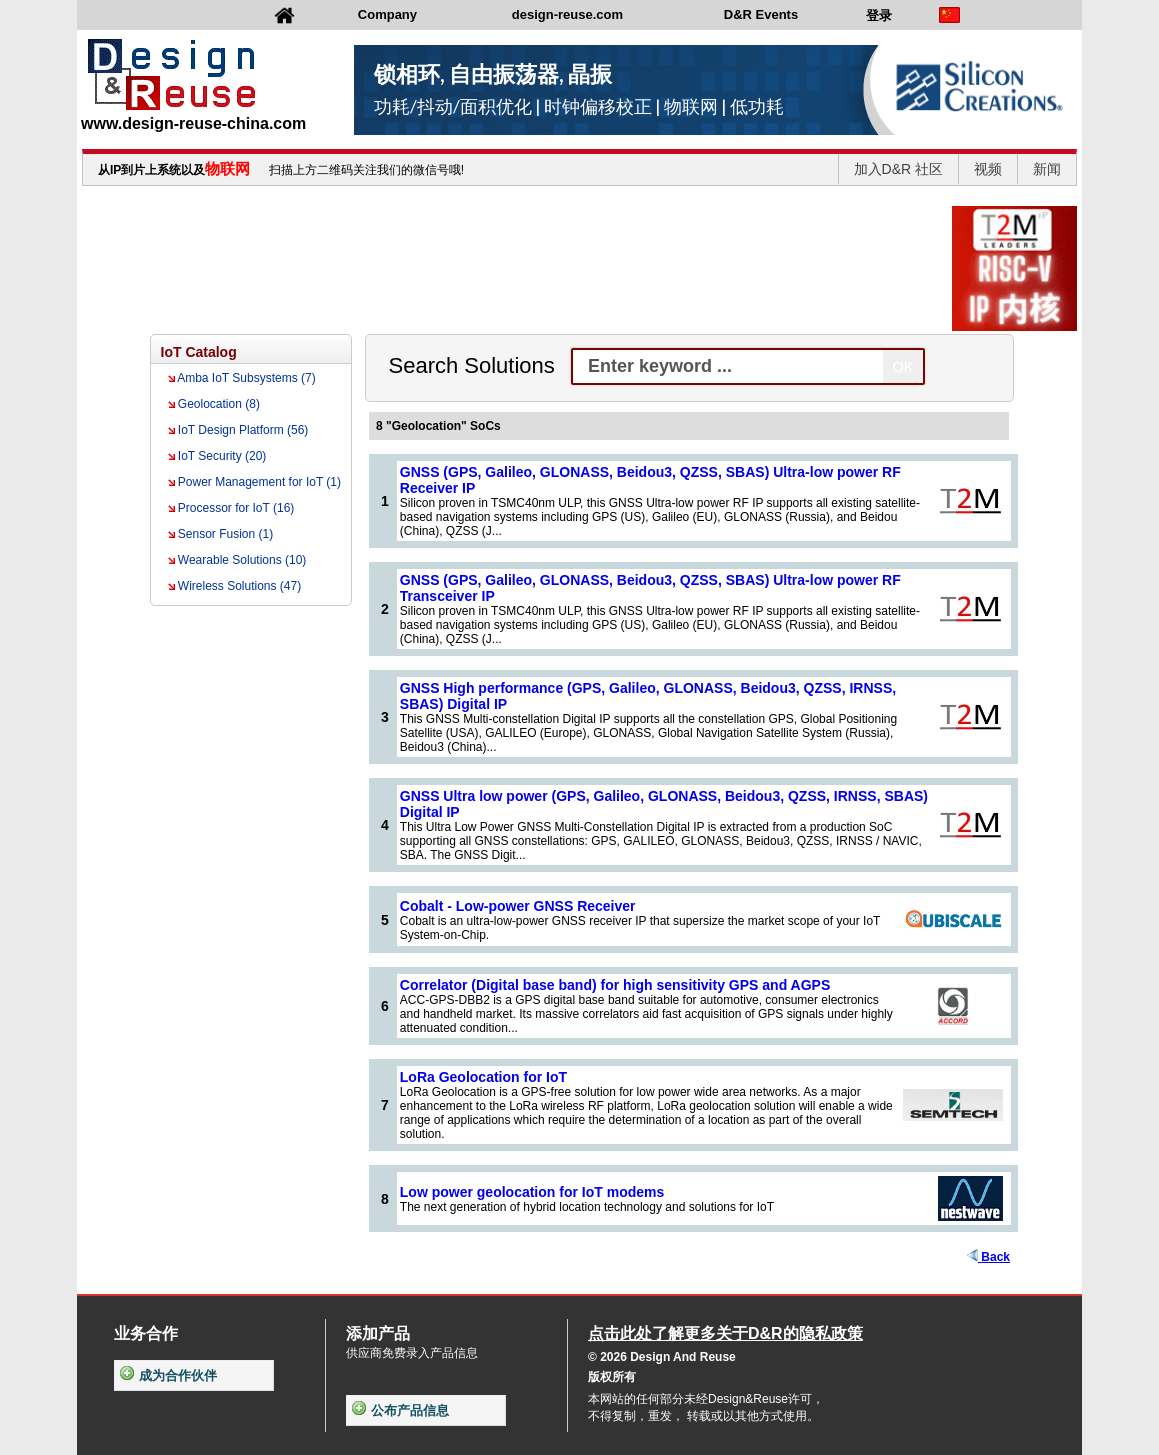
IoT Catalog (199, 352)
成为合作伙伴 (168, 1375)
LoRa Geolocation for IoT (483, 1077)
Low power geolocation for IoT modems (532, 1192)
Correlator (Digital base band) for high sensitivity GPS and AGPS (615, 985)
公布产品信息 (400, 1410)
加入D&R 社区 (898, 169)
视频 (988, 169)
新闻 (1047, 169)
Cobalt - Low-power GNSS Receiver (518, 906)
